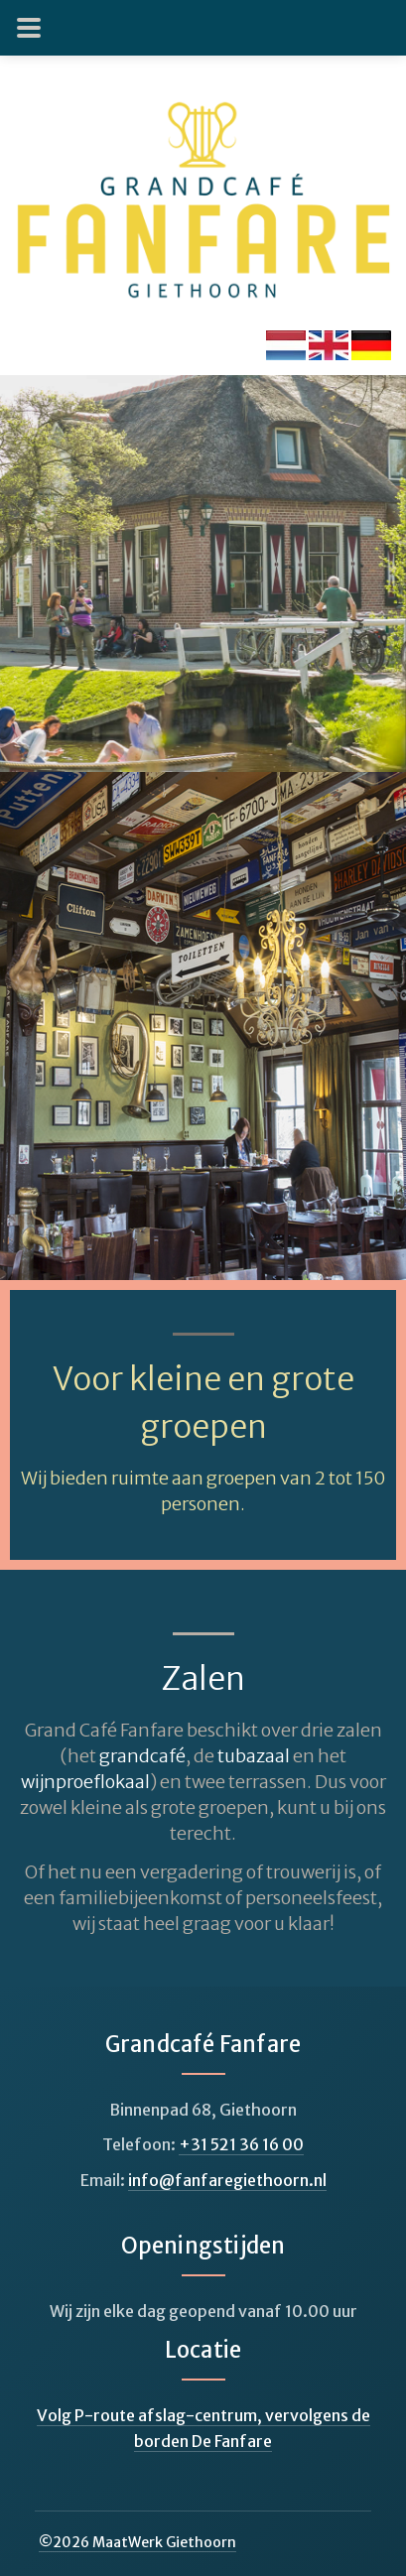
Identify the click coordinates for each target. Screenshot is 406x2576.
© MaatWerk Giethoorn (137, 2542)
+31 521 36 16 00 (241, 2144)
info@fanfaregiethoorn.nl (227, 2180)
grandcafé (142, 1755)
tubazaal (253, 1755)
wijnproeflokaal (85, 1781)
